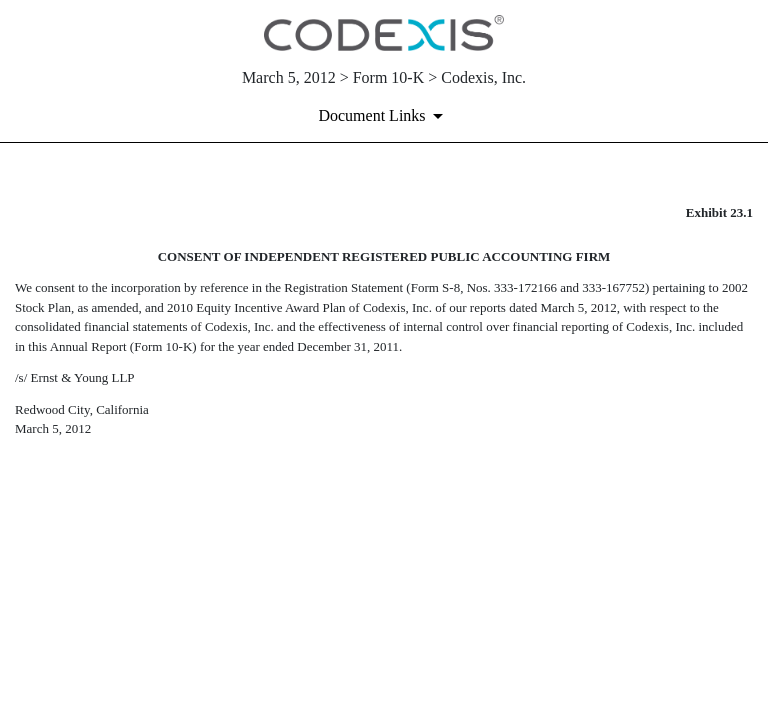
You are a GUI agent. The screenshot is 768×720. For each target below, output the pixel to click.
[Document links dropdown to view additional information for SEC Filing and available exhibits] (383, 116)
